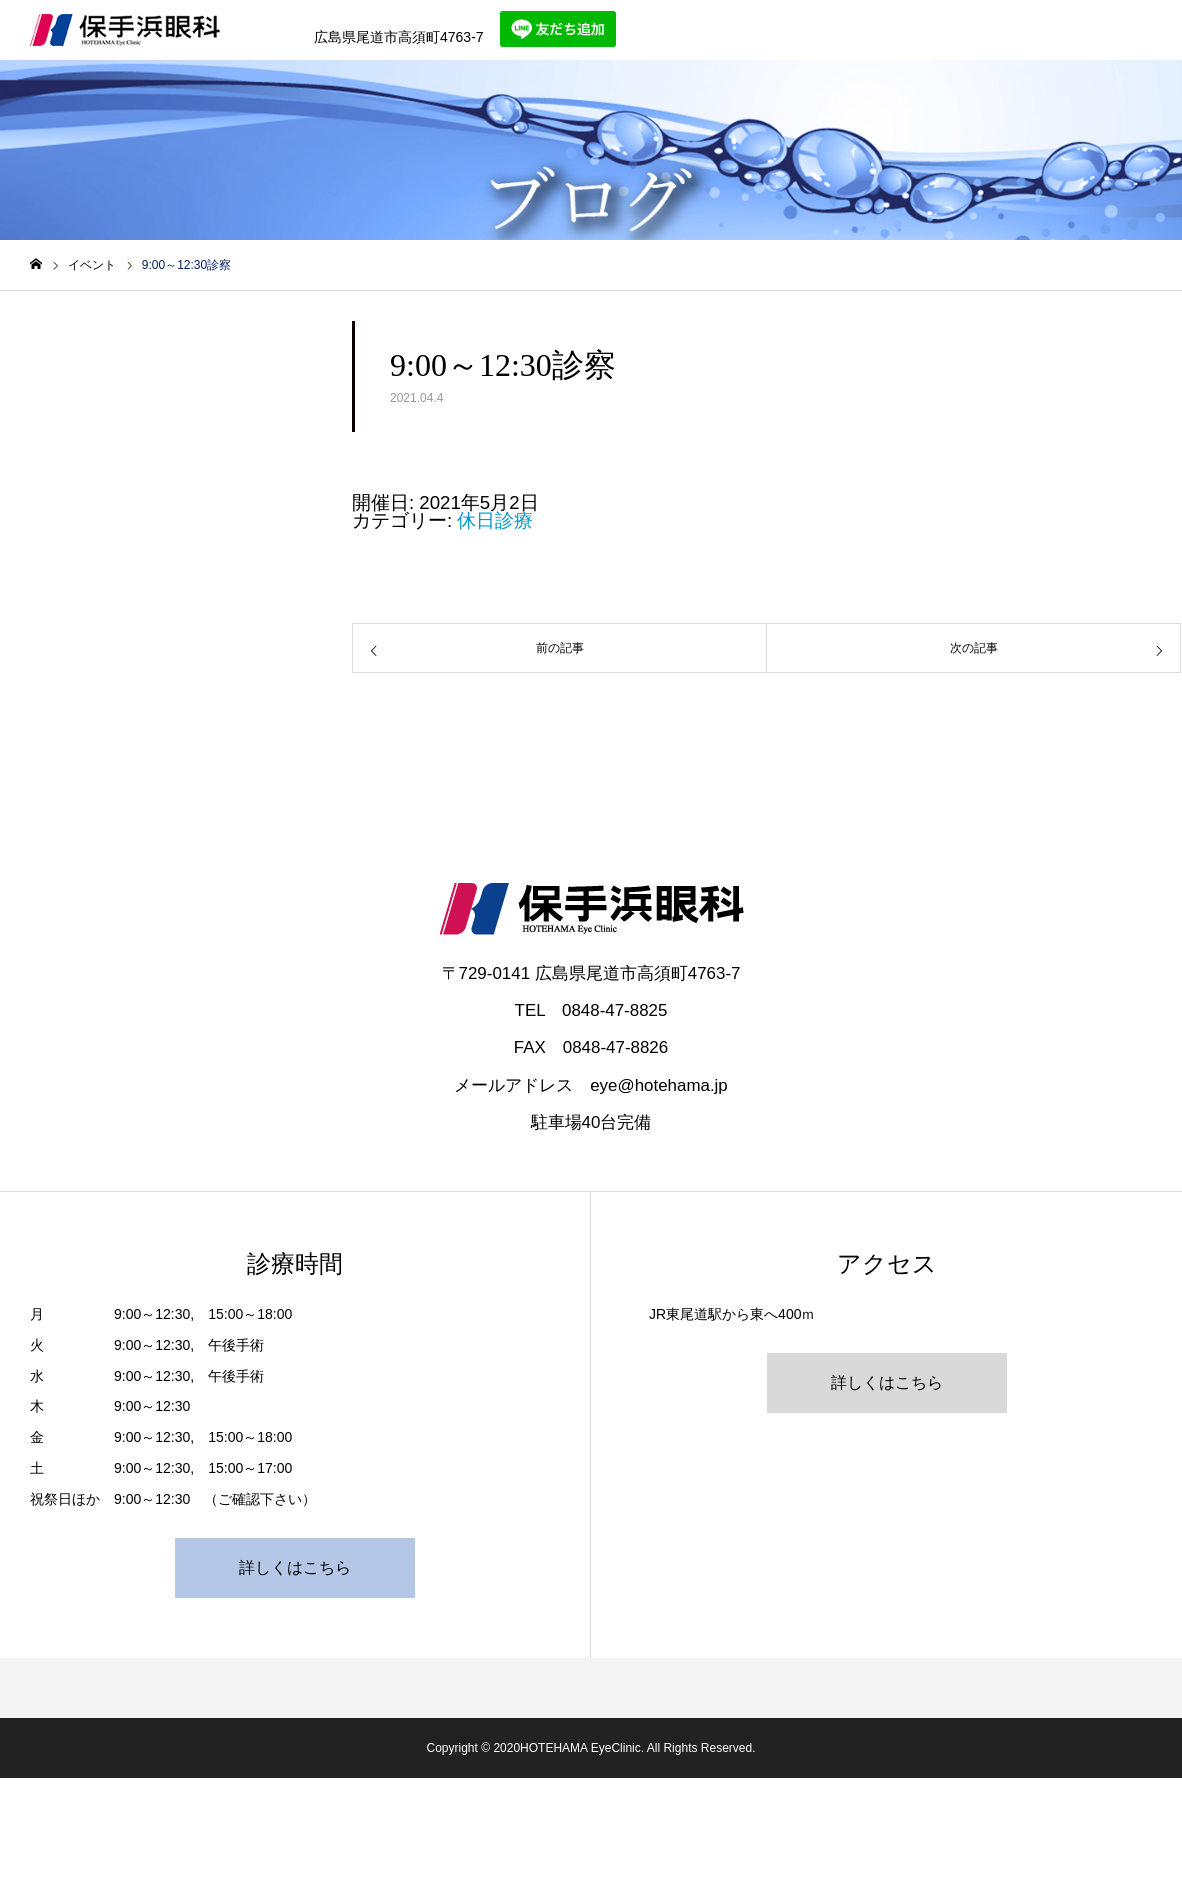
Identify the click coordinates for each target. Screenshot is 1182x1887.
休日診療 (495, 520)
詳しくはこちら (295, 1567)
